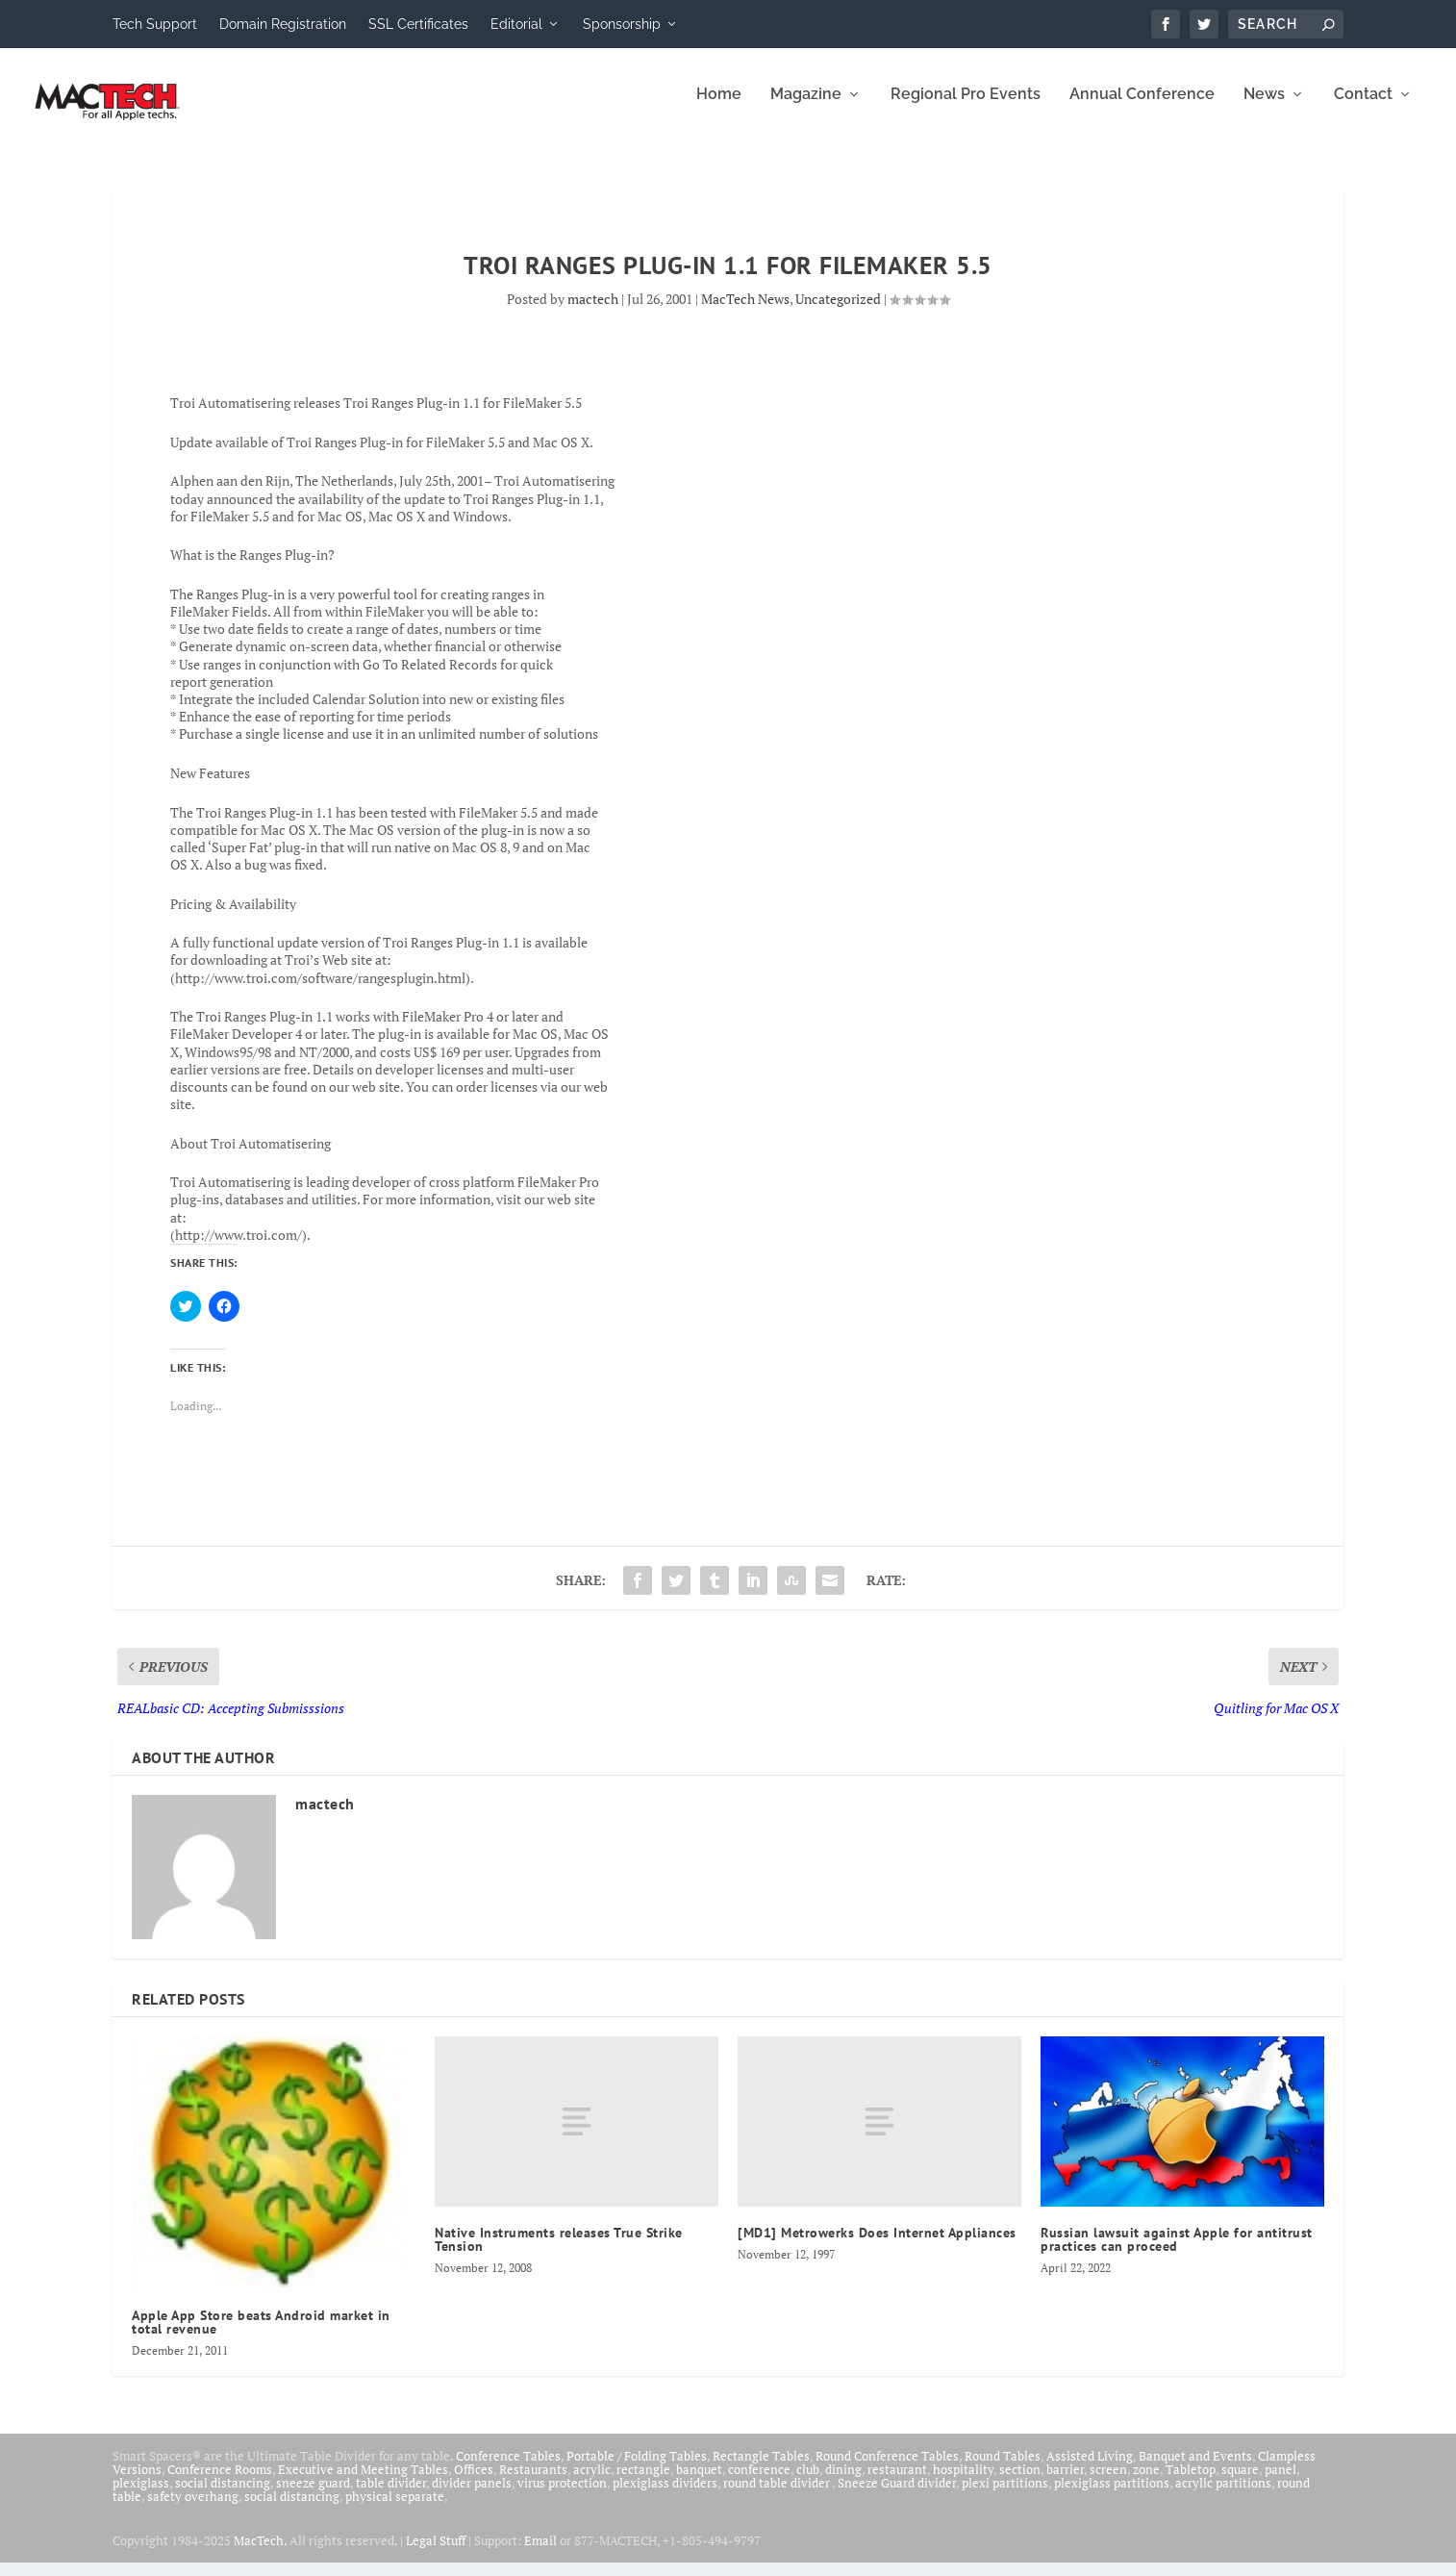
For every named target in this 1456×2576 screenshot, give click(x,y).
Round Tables (1003, 2469)
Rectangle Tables (761, 2469)
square (1240, 2482)
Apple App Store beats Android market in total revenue (261, 2335)
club (807, 2482)
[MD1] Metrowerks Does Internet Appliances (877, 2246)
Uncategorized (838, 312)
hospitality (963, 2482)
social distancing (222, 2496)
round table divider (777, 2496)
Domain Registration (282, 24)
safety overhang (192, 2509)
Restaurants (533, 2482)
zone (1146, 2482)
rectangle (643, 2482)
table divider (391, 2496)
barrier (1065, 2482)
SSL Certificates (418, 24)
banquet (699, 2482)
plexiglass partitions (1111, 2496)
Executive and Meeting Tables (363, 2482)
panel (1280, 2482)
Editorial (516, 24)
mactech (592, 312)
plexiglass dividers (665, 2496)
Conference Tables (508, 2469)
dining (843, 2482)
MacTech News (745, 312)
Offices (473, 2482)
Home (718, 108)
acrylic (592, 2482)
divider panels (472, 2496)
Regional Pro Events (966, 108)
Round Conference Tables (887, 2469)
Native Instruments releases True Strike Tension (559, 2252)
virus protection (562, 2496)
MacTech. (260, 2554)
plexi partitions (1005, 2496)
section (1020, 2482)
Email (540, 2554)
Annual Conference (1142, 108)
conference (759, 2482)
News (1264, 108)
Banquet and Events (1195, 2469)
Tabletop (1191, 2482)
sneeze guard (313, 2496)
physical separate (394, 2509)
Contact (1363, 108)
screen (1108, 2482)
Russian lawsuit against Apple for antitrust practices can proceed (1177, 2252)
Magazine (805, 108)
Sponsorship (622, 24)
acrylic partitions (1223, 2496)
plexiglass (141, 2496)
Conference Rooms (219, 2482)
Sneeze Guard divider (897, 2496)
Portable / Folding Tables (636, 2469)
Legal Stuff (435, 2554)
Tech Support (155, 24)
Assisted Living (1089, 2469)
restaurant (897, 2482)
